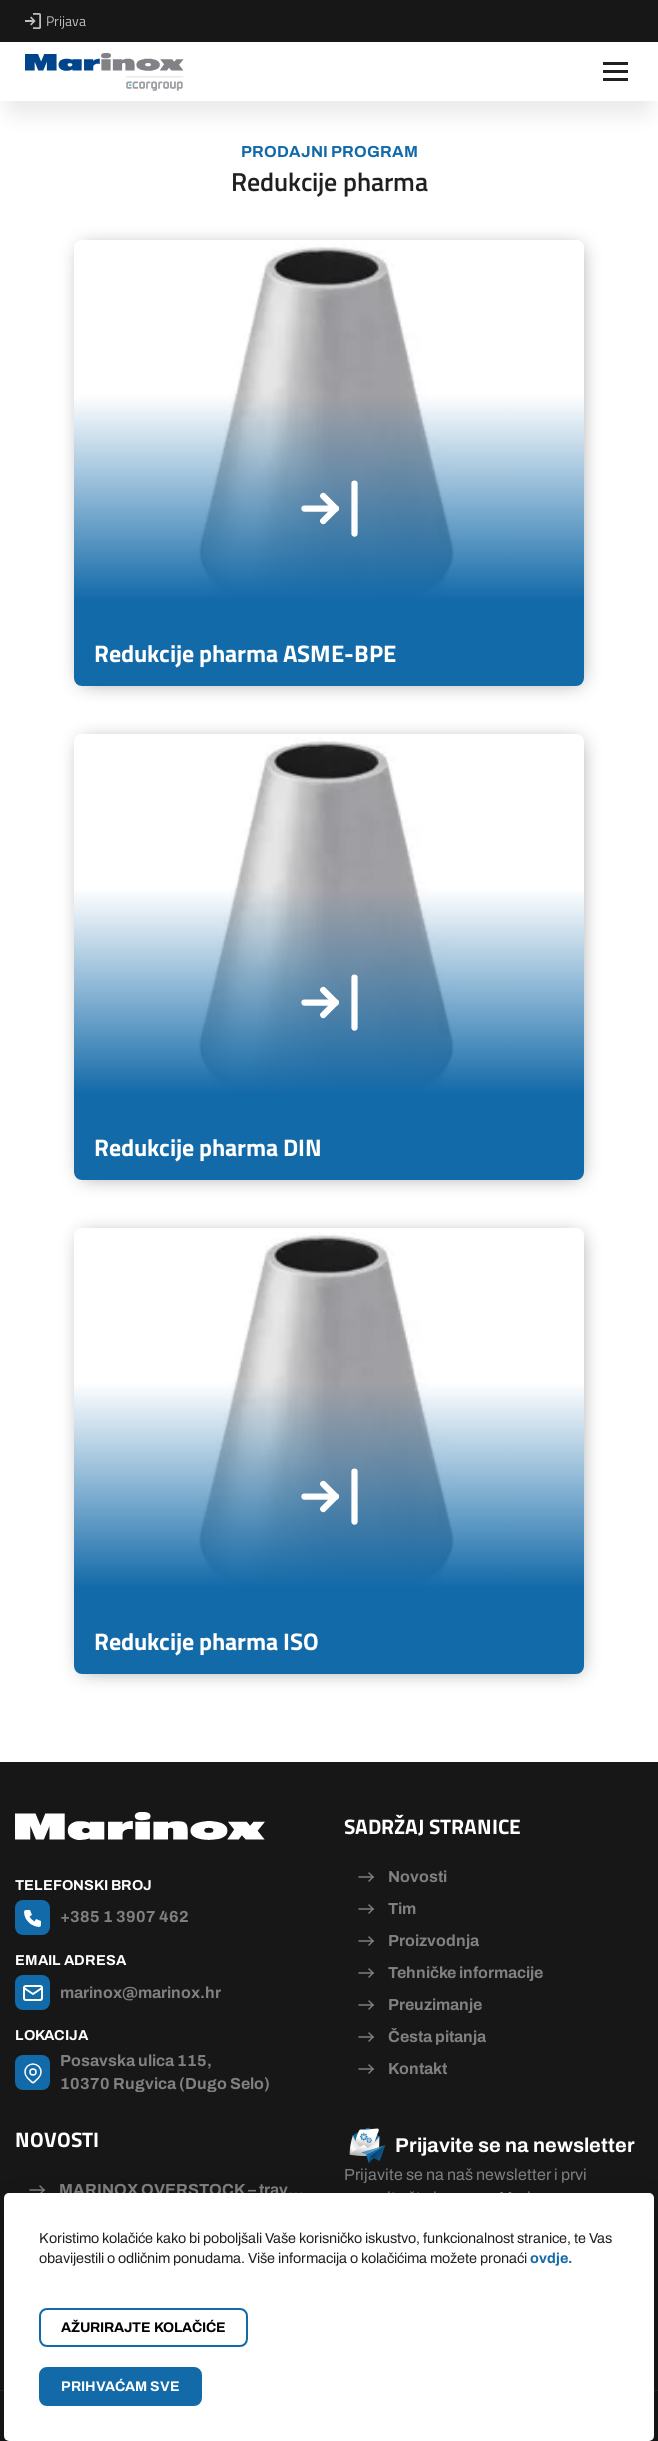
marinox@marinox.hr (140, 1992)
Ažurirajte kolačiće (143, 2327)
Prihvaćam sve (120, 2386)
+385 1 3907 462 (124, 1916)
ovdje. (551, 2258)
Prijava (55, 21)
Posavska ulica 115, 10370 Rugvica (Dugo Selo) (165, 2071)
